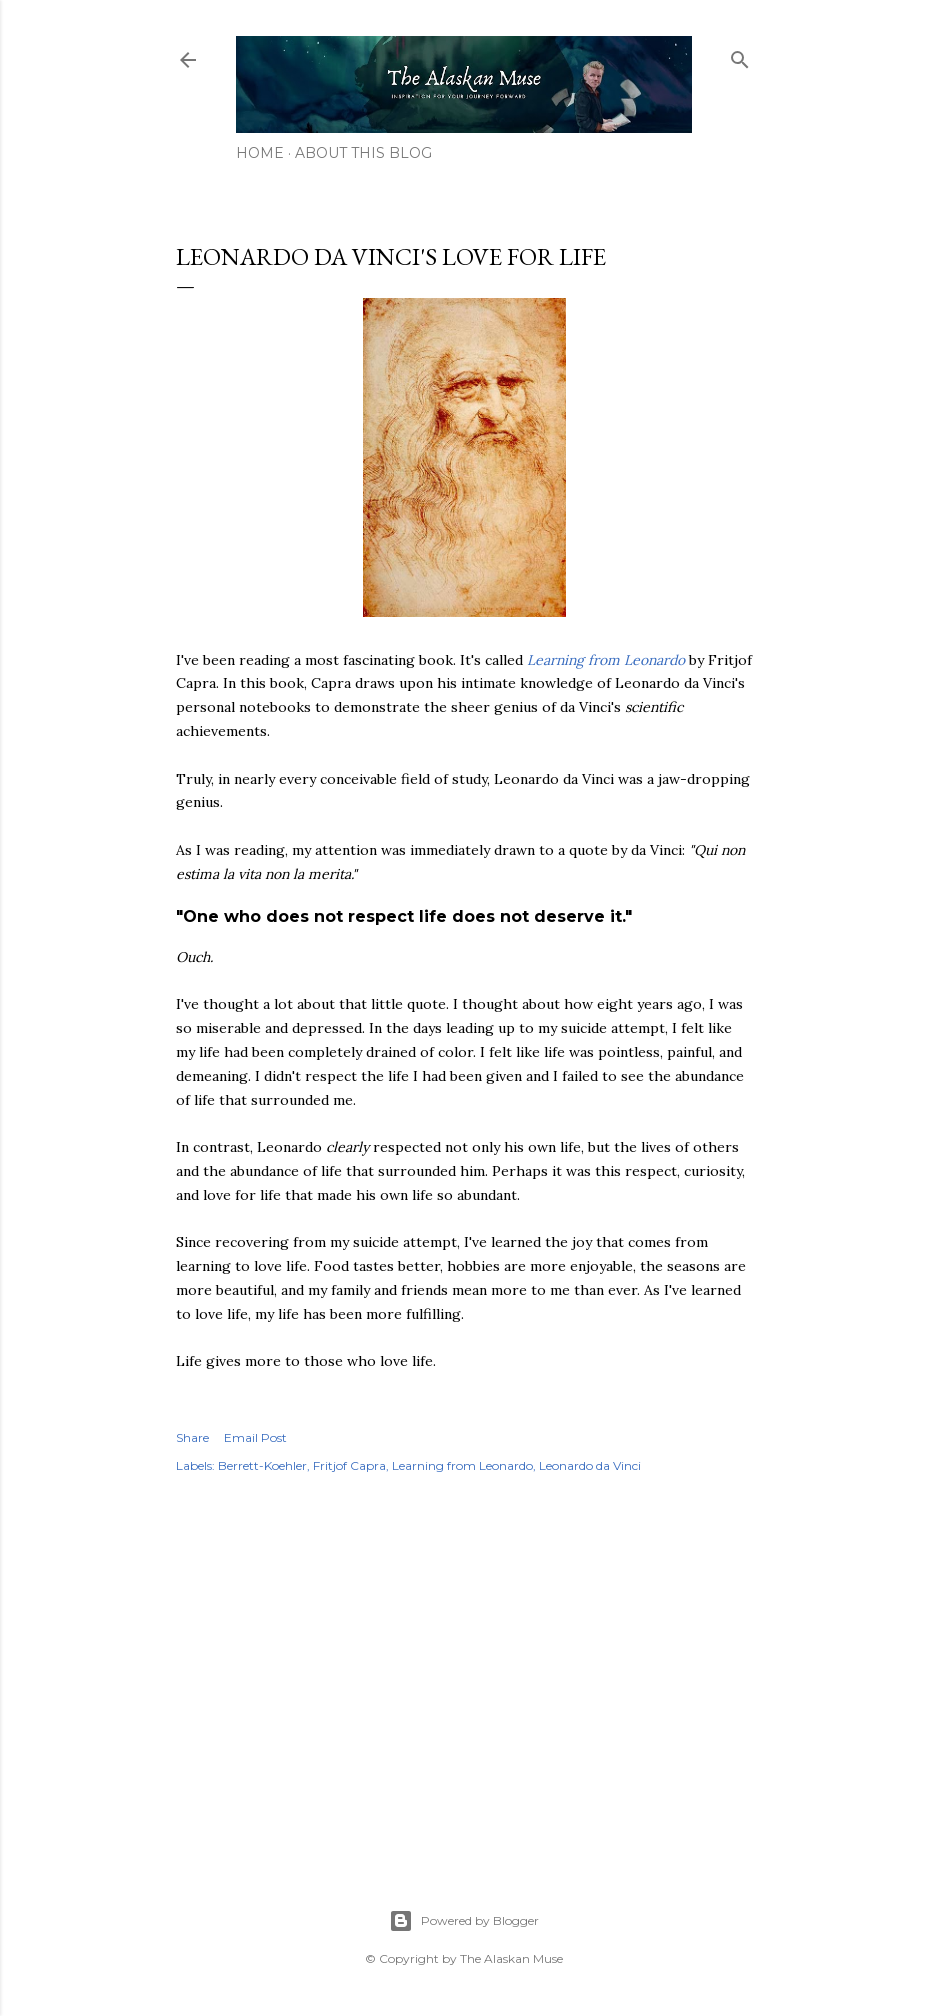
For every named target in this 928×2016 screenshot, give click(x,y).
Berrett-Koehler (262, 1465)
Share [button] (192, 1437)
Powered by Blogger (464, 1921)
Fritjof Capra (349, 1465)
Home (260, 153)
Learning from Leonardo (606, 660)
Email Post (255, 1437)
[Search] (740, 55)
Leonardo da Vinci (590, 1465)
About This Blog (363, 153)
